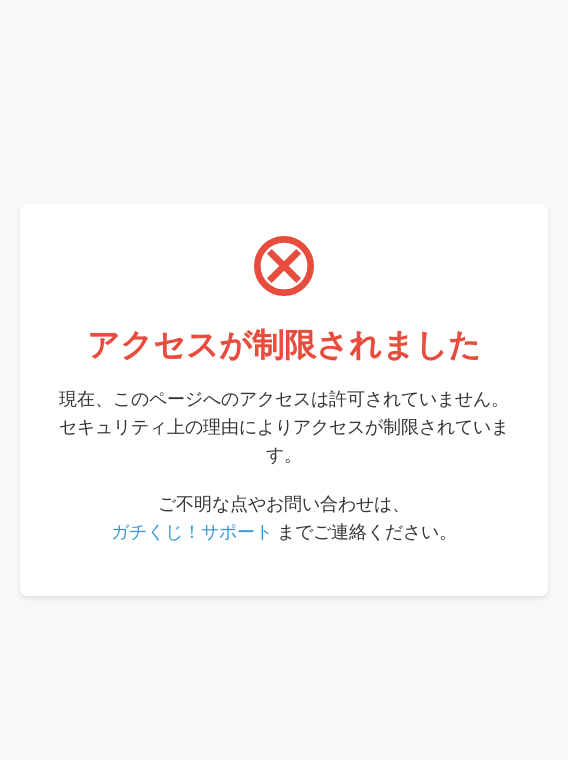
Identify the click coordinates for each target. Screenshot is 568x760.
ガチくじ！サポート (192, 532)
